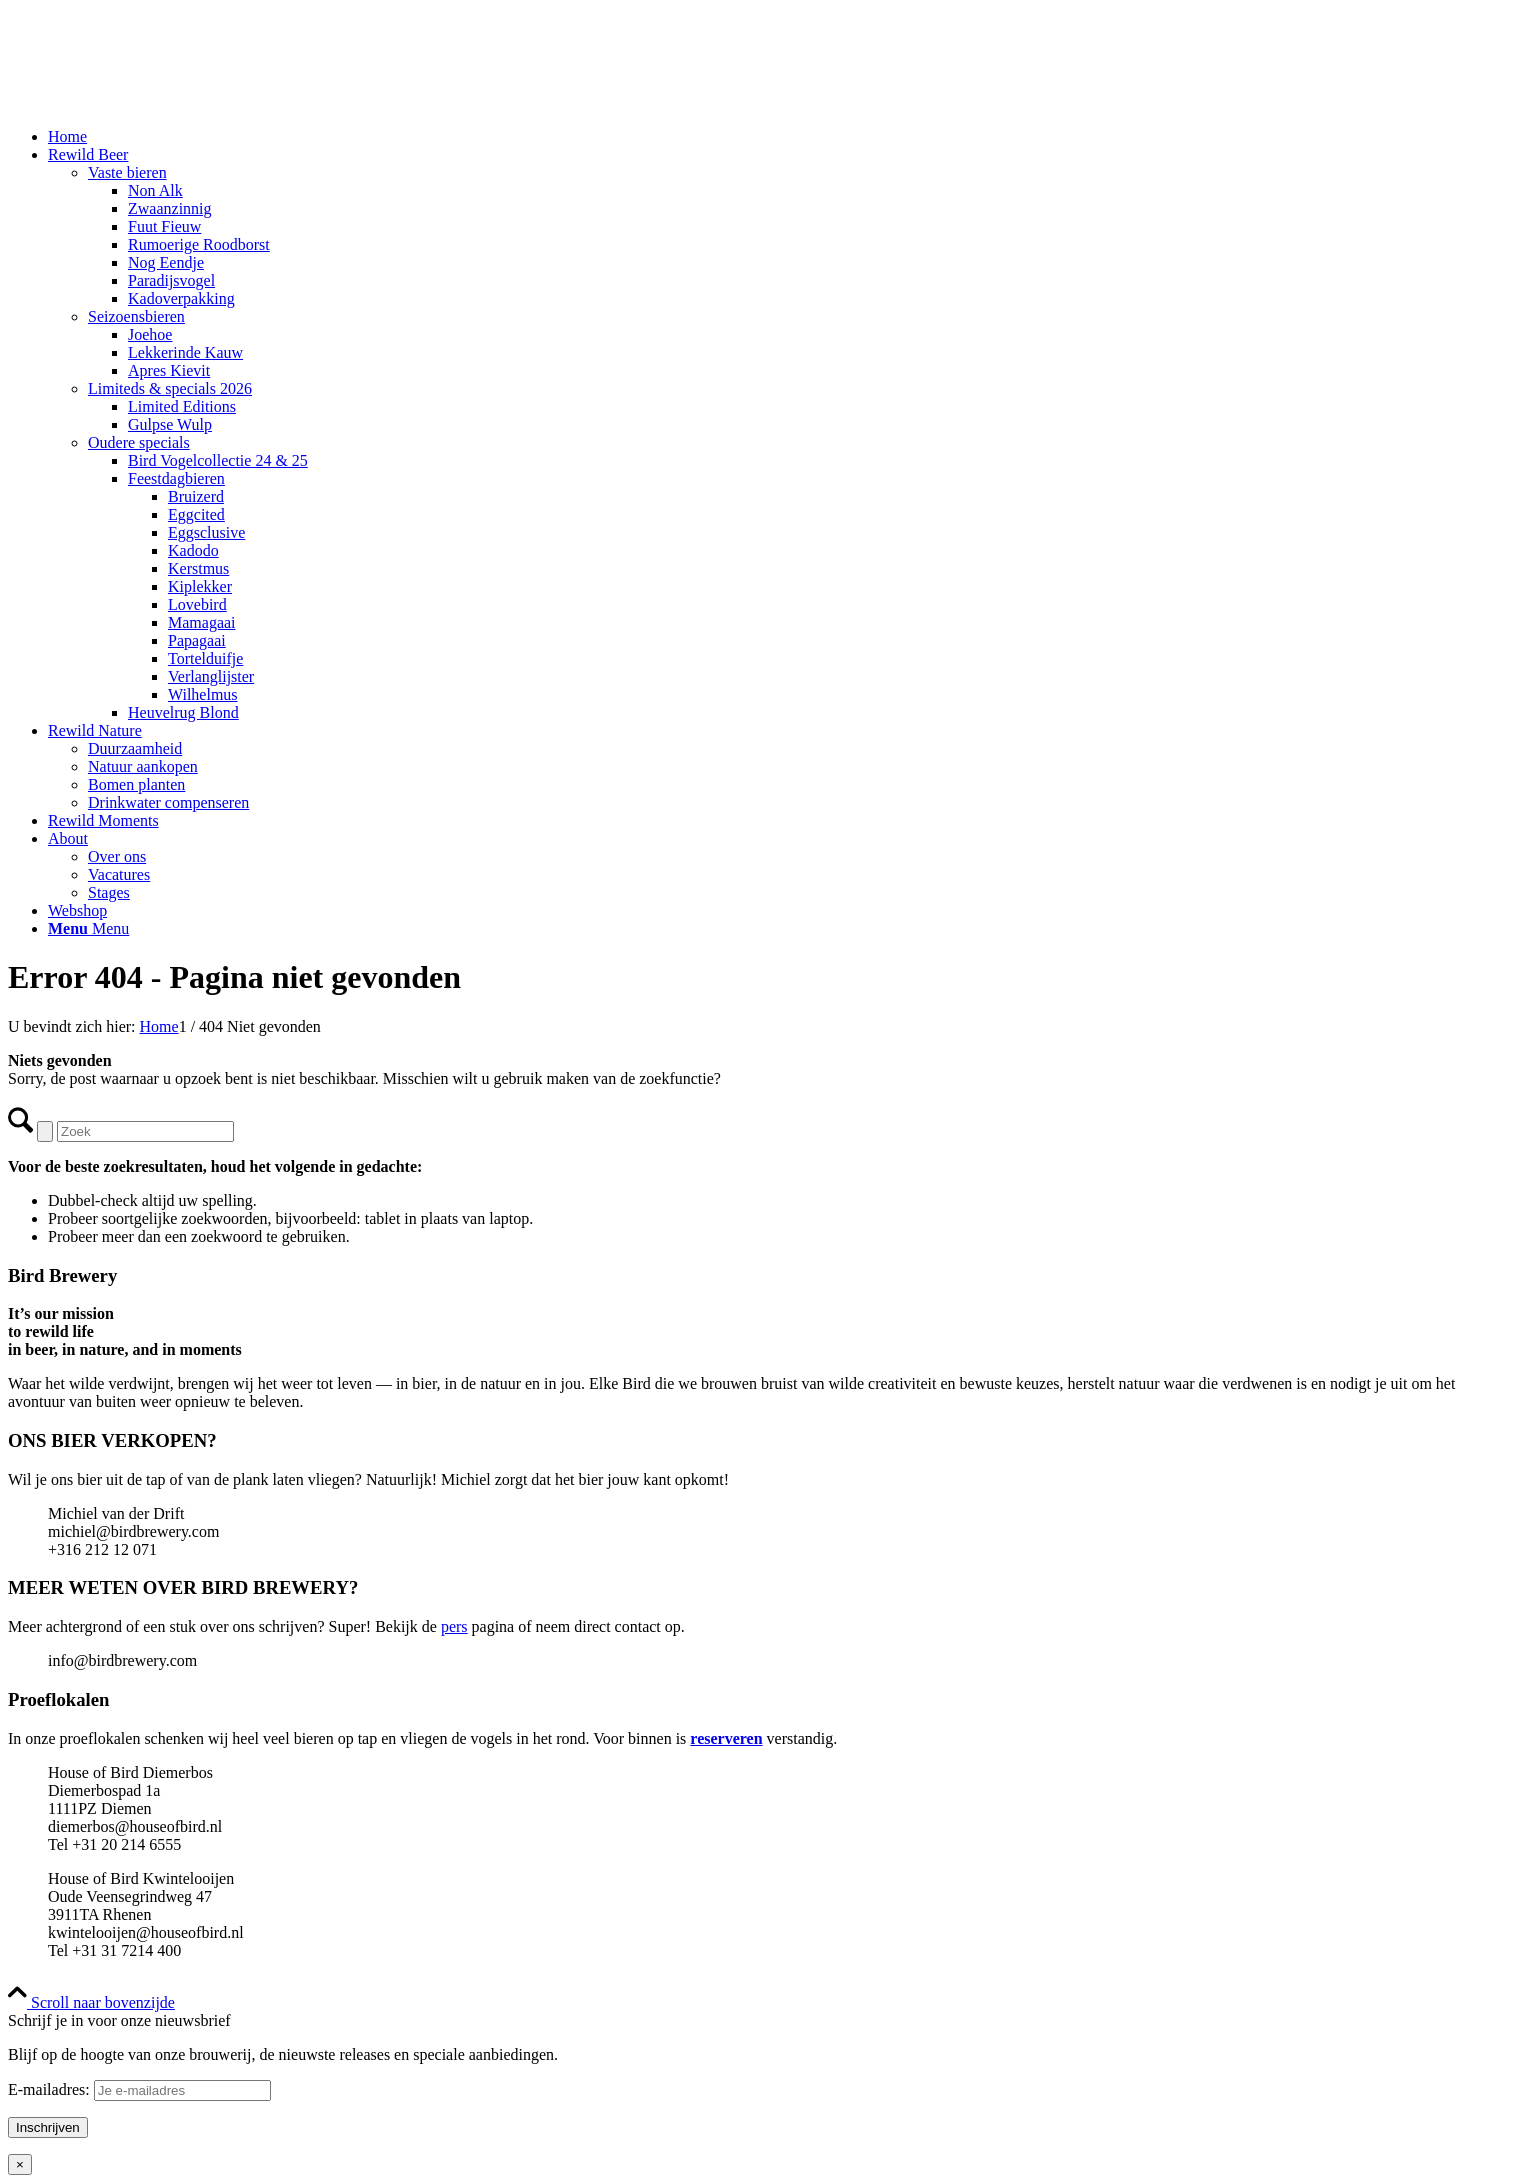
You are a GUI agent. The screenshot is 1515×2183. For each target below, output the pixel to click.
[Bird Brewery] (158, 102)
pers (454, 1626)
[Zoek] (145, 1131)
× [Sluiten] (20, 2164)
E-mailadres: (139, 2089)
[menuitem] (777, 137)
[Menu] (88, 928)
